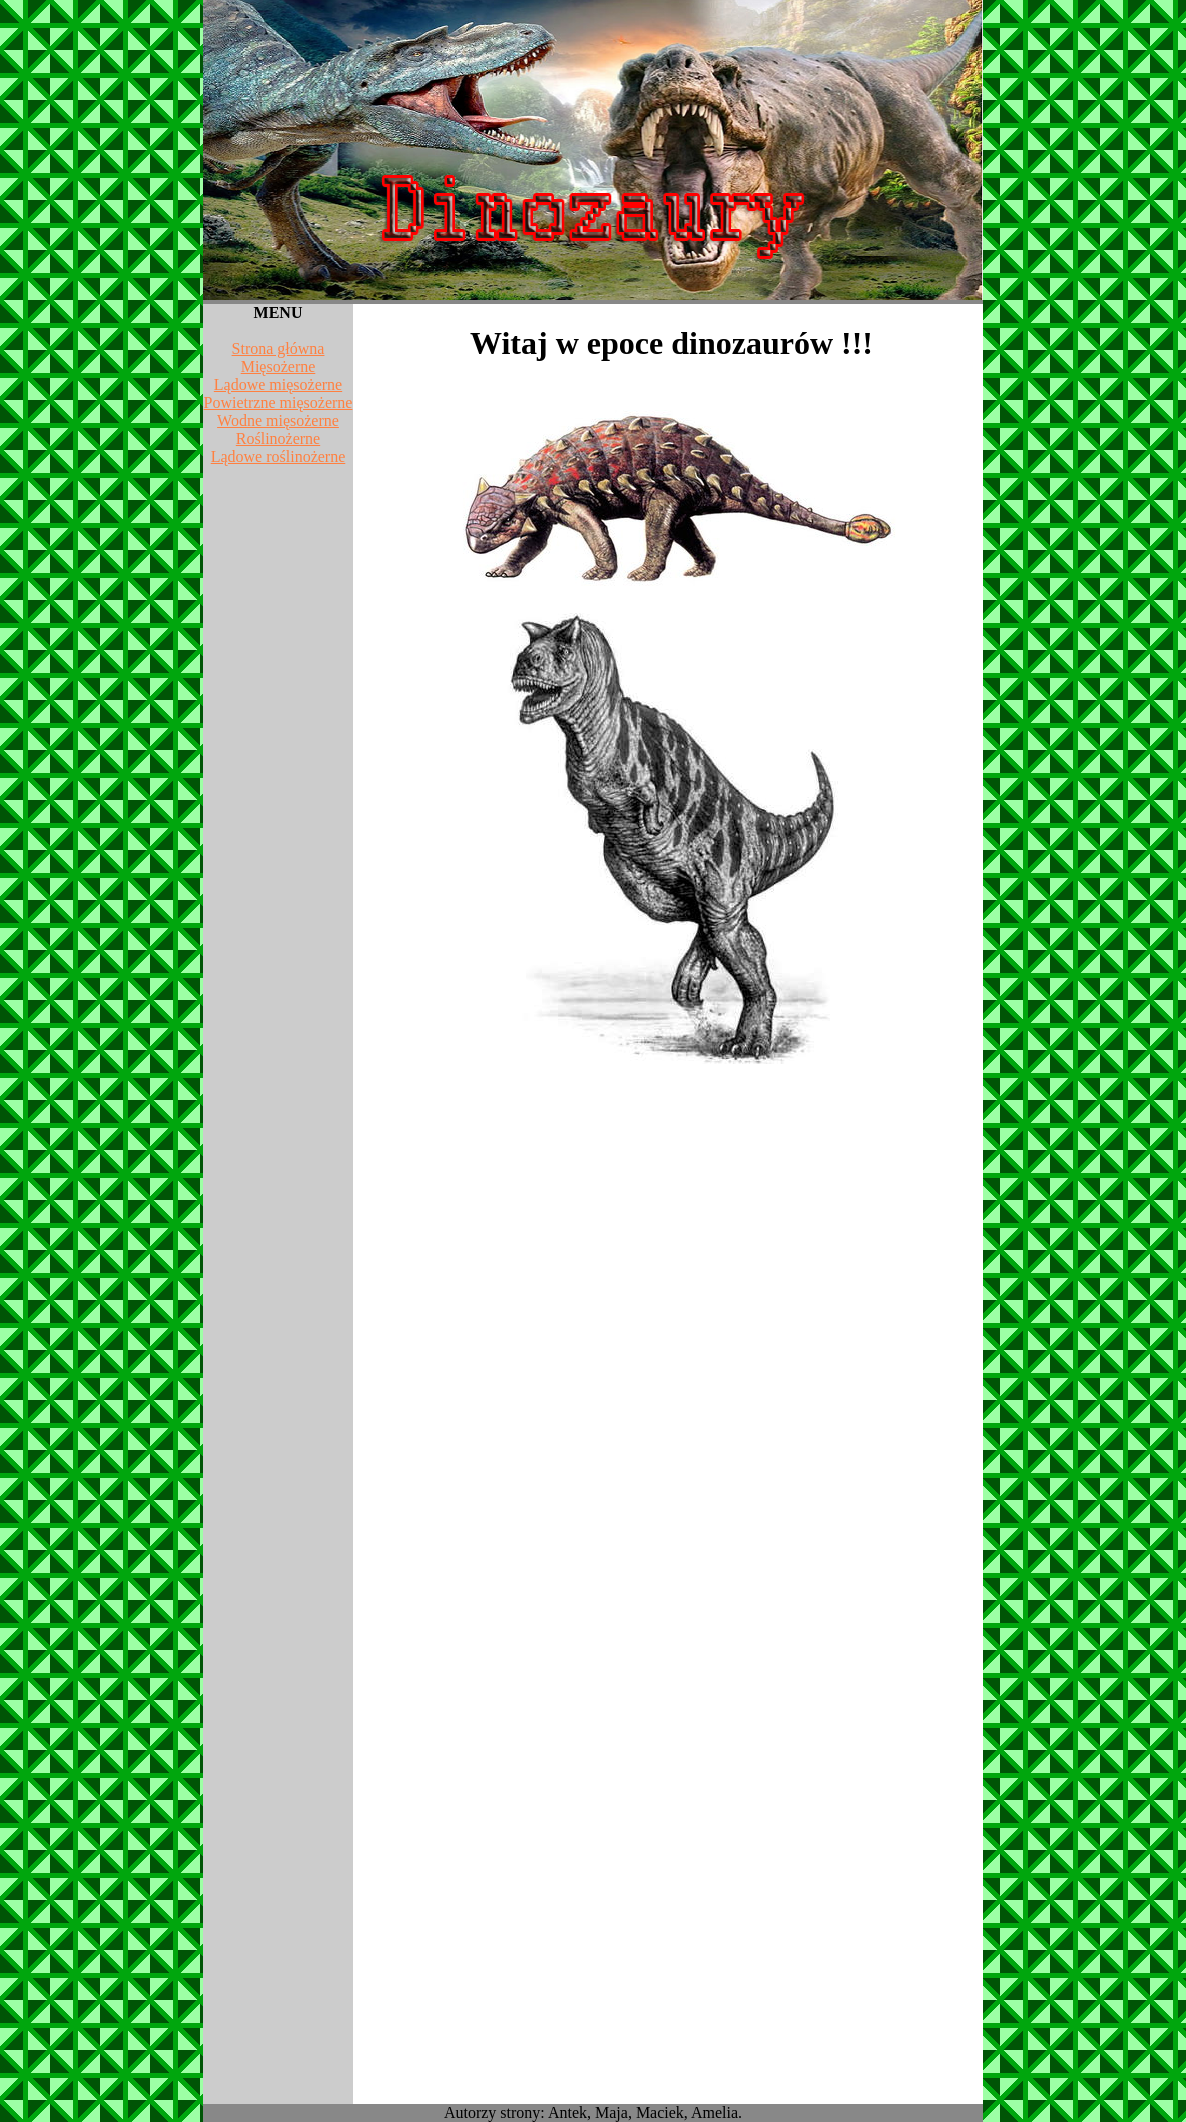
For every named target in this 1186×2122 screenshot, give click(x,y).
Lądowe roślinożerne (278, 456)
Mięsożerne (278, 366)
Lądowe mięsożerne (278, 384)
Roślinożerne (278, 438)
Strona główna (278, 348)
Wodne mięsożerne (278, 420)
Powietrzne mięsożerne (278, 402)
